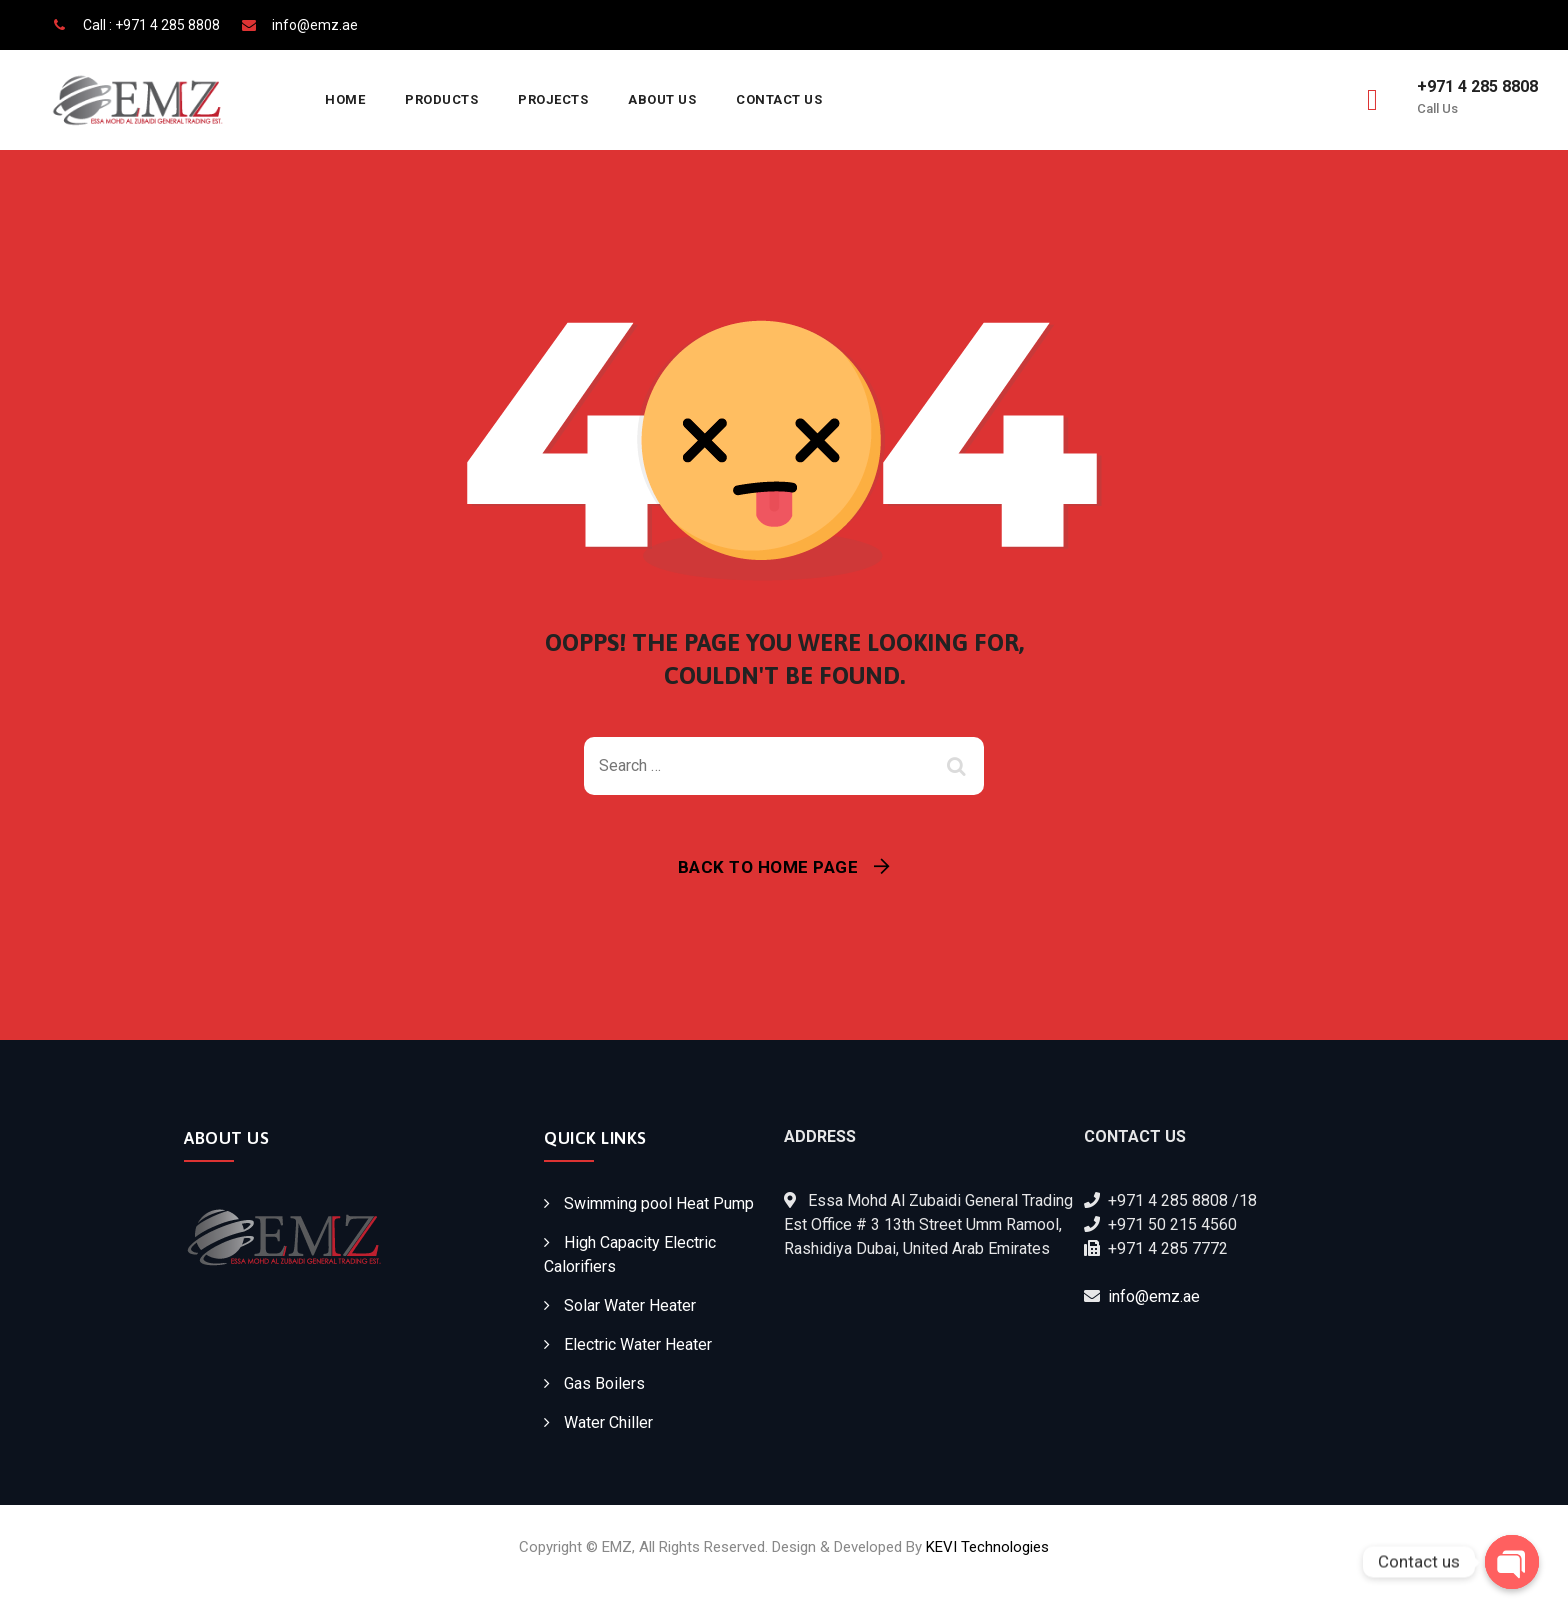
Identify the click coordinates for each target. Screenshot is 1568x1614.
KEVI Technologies (987, 1547)
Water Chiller (608, 1422)
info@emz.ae (1154, 1296)
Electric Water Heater (638, 1344)
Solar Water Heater (630, 1305)
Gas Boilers (604, 1383)
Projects (553, 99)
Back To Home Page (768, 867)
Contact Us (779, 99)
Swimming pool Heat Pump (659, 1203)
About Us (662, 99)
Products (441, 99)
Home (345, 99)
